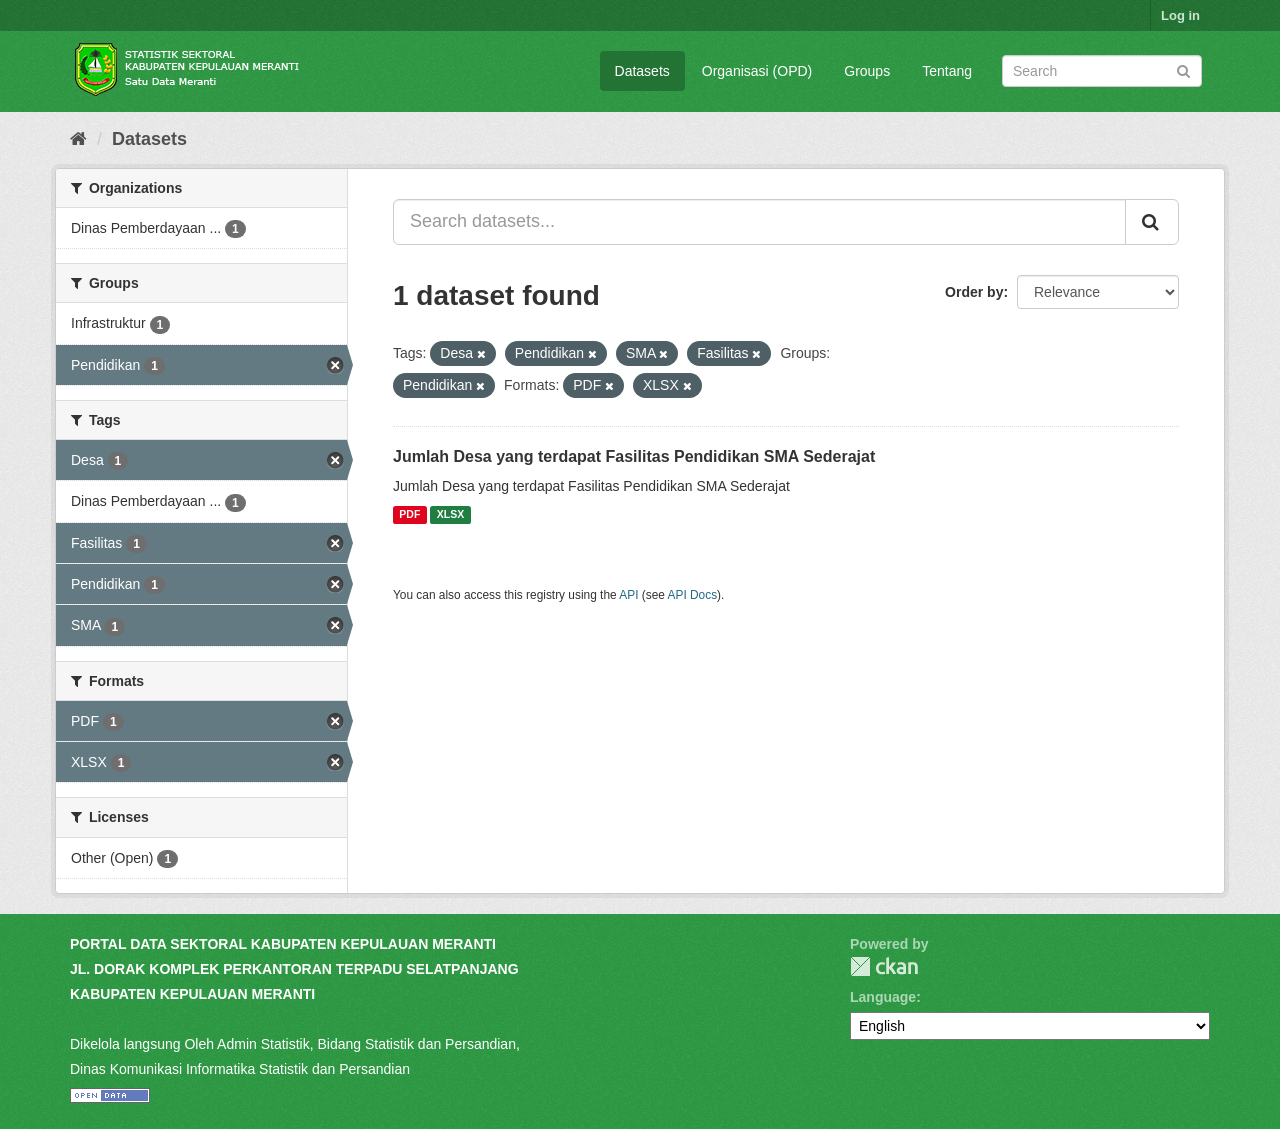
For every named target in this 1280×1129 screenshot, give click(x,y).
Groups (867, 71)
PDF (409, 515)
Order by (974, 292)
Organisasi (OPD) (757, 71)
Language (883, 997)
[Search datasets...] (759, 222)
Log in (1180, 15)
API (628, 595)
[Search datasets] (1102, 71)
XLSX (450, 515)
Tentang (947, 71)
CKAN (884, 966)
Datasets (642, 71)
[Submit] (1183, 69)
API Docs (693, 595)
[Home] (78, 139)
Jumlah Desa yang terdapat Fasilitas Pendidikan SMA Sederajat (634, 456)
